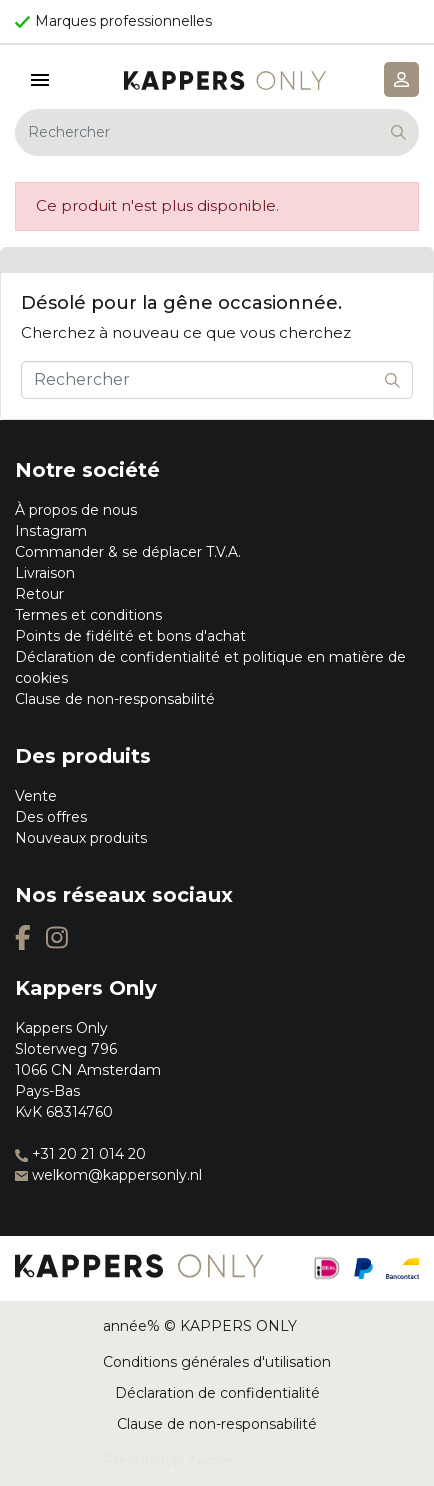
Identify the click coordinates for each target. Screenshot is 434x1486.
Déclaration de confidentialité (217, 1393)
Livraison (45, 573)
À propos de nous (76, 510)
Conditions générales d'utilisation (217, 1362)
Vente (36, 796)
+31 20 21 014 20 (80, 1154)
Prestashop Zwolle (168, 1460)
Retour (39, 594)
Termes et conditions (88, 615)
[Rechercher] (217, 132)
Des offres (51, 817)
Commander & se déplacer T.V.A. (128, 552)
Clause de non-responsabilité (115, 699)
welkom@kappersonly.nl (108, 1175)
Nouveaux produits (81, 838)
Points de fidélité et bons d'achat (130, 636)
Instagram (51, 531)
